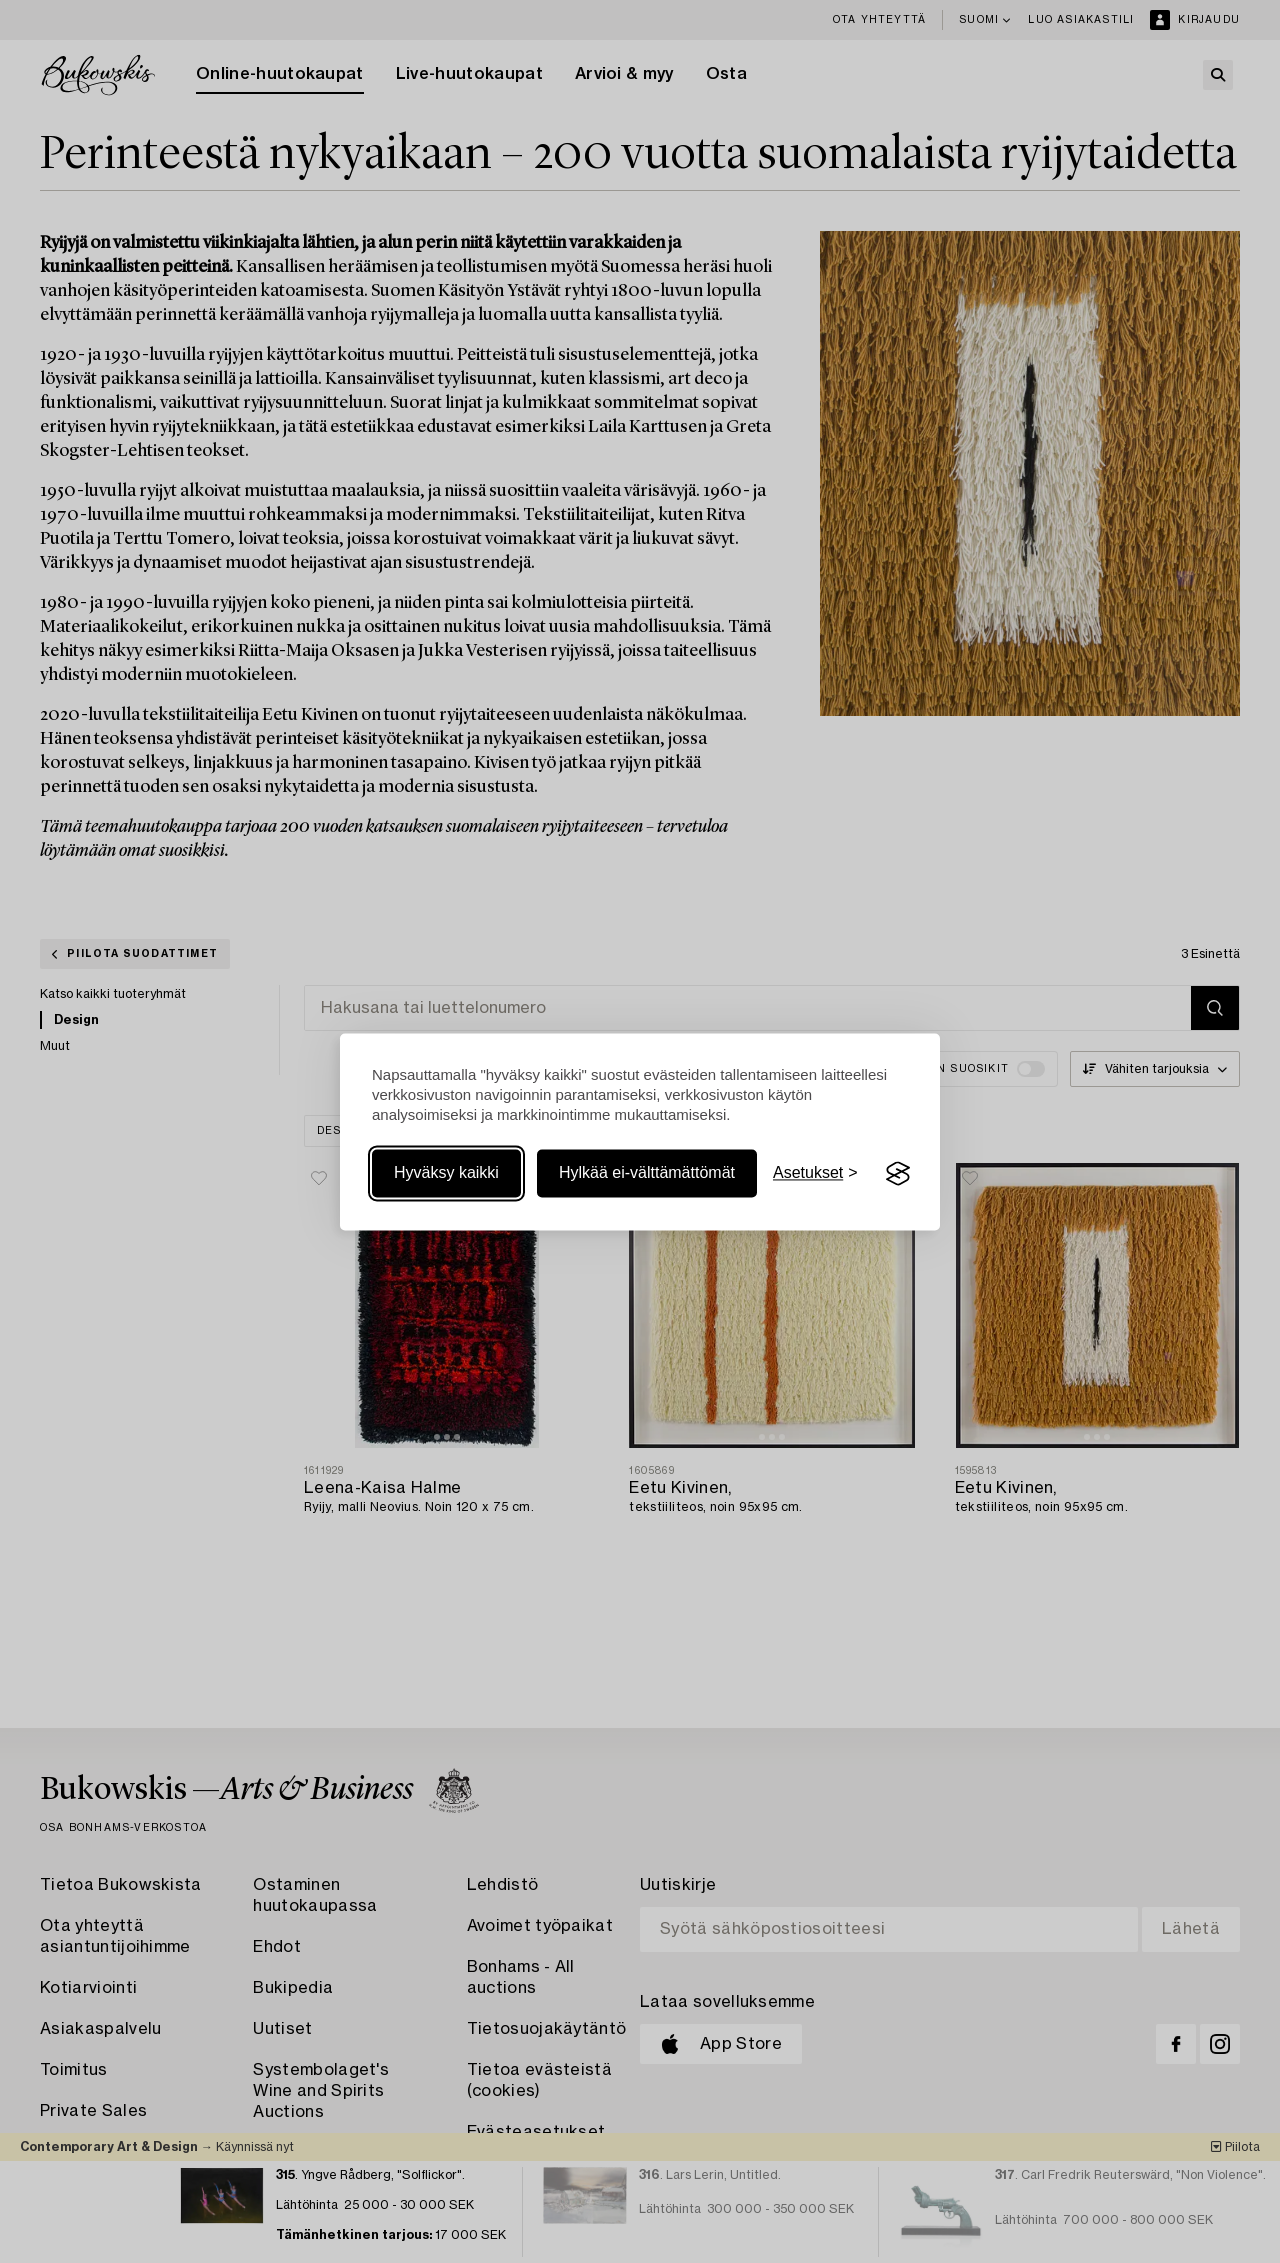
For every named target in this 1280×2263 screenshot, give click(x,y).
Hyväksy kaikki (446, 1173)
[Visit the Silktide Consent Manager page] (898, 1174)
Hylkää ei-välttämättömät (647, 1173)
